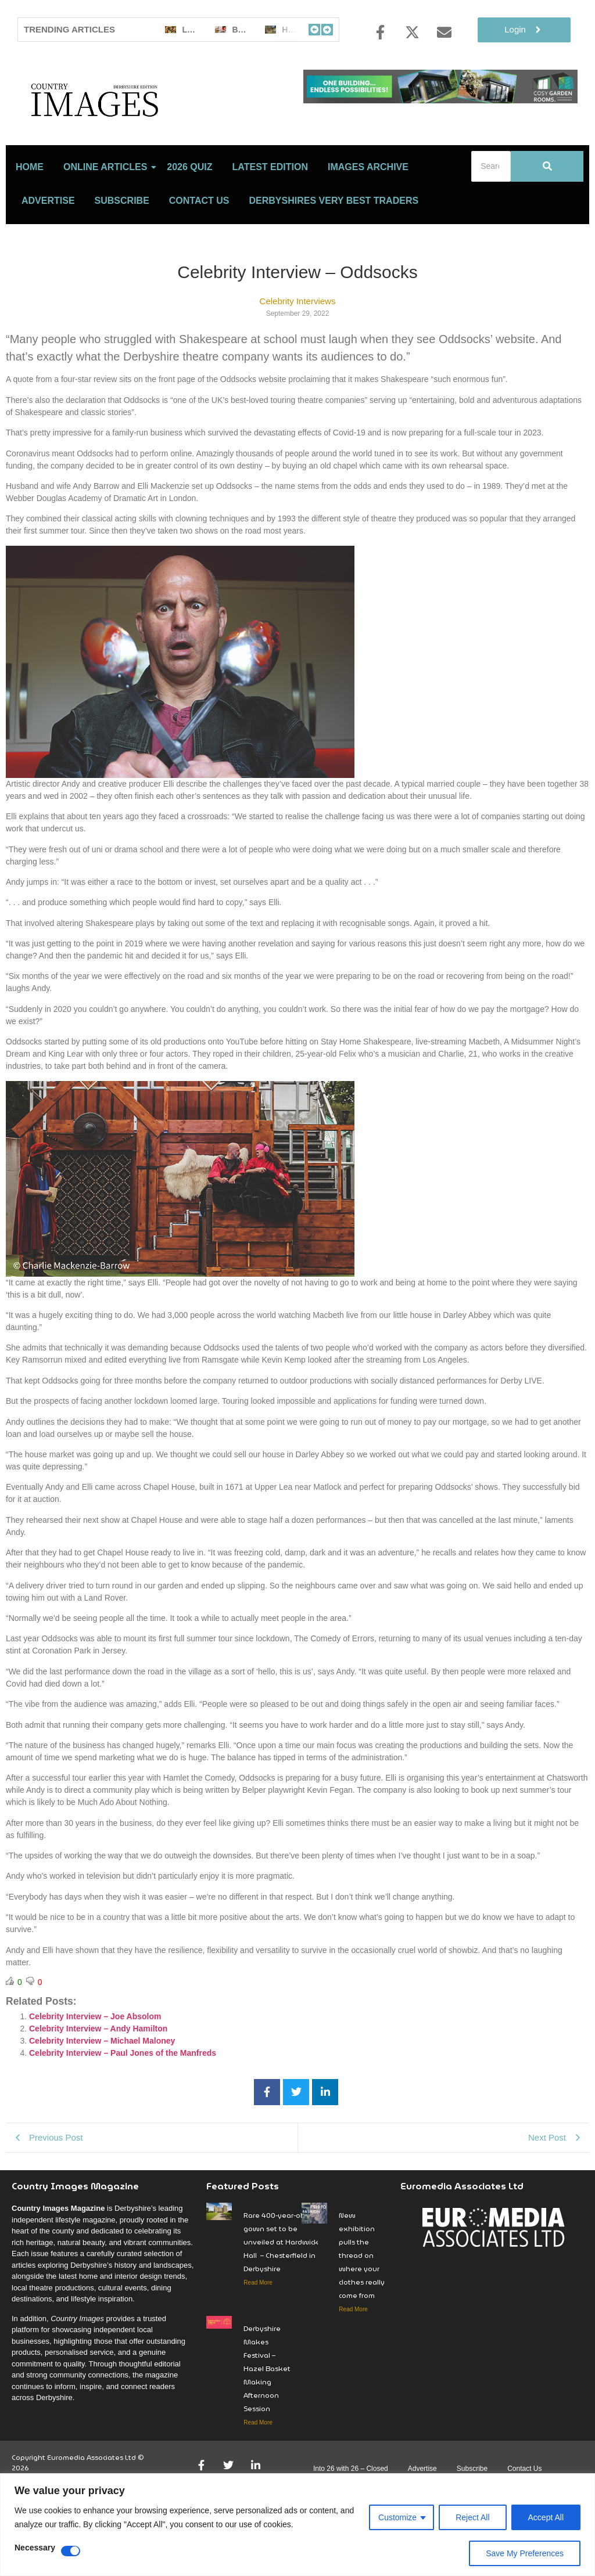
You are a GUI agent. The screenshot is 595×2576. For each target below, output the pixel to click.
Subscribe (122, 245)
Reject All (472, 2517)
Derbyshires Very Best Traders (334, 245)
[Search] (491, 211)
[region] (297, 2524)
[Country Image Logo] (154, 122)
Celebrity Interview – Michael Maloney (102, 2085)
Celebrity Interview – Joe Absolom (95, 2061)
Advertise (48, 245)
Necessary (35, 2547)
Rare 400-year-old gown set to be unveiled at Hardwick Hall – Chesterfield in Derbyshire (280, 2286)
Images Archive (368, 212)
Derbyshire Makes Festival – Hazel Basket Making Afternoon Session (267, 2413)
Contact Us (199, 245)
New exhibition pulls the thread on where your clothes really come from (362, 2300)
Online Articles (107, 212)
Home (30, 212)
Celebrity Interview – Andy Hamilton (98, 2073)
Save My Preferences (525, 2553)
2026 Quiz (189, 212)
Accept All (546, 2517)
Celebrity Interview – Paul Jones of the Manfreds (122, 2097)
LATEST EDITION (270, 212)
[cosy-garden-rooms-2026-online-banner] (440, 100)
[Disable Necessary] (70, 2551)
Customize (397, 2517)
